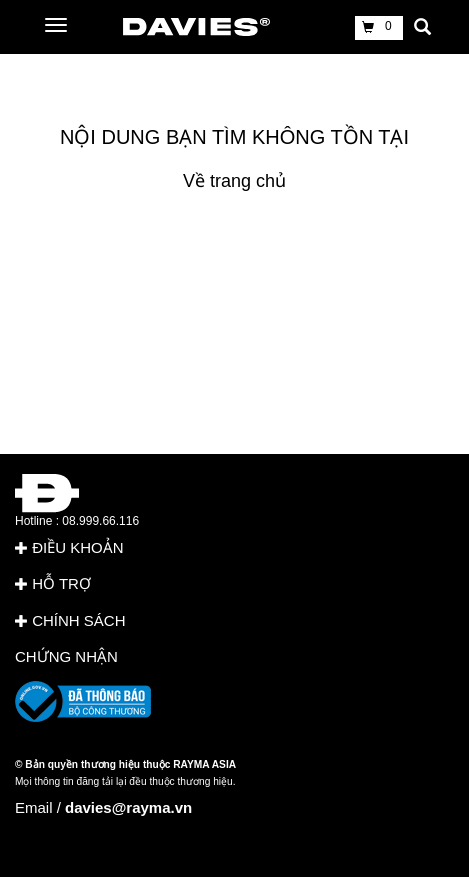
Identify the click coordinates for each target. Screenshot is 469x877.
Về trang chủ (234, 181)
